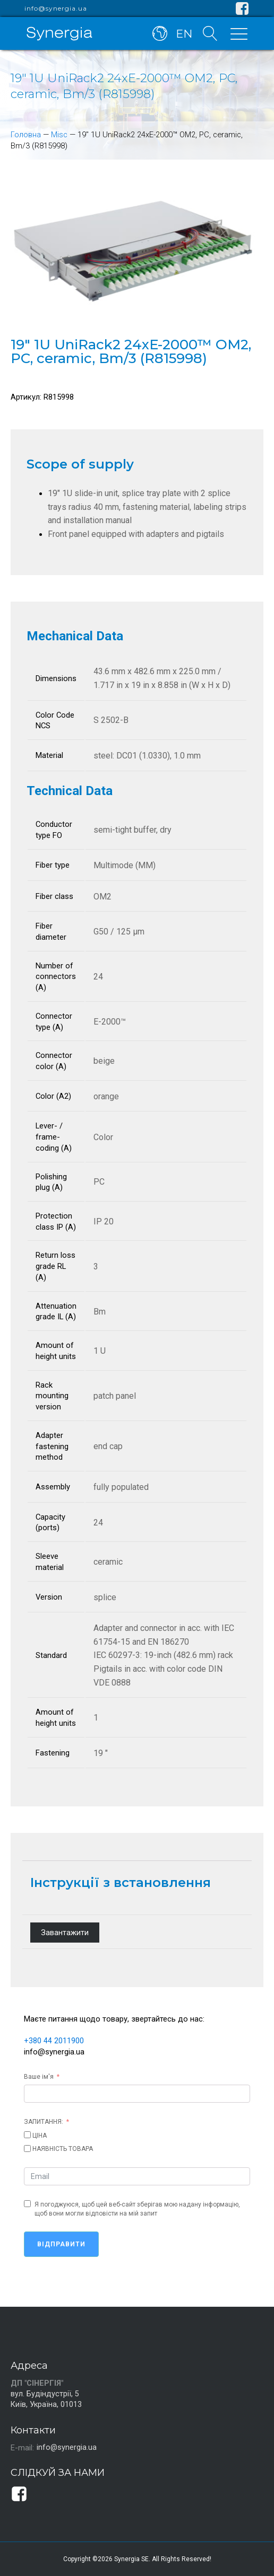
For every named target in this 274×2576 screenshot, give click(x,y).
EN (183, 33)
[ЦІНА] (27, 2134)
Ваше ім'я (39, 2076)
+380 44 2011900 (54, 2040)
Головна (26, 134)
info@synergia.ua (55, 8)
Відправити (61, 2243)
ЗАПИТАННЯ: (43, 2121)
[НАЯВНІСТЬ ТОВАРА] (27, 2148)
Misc (59, 134)
